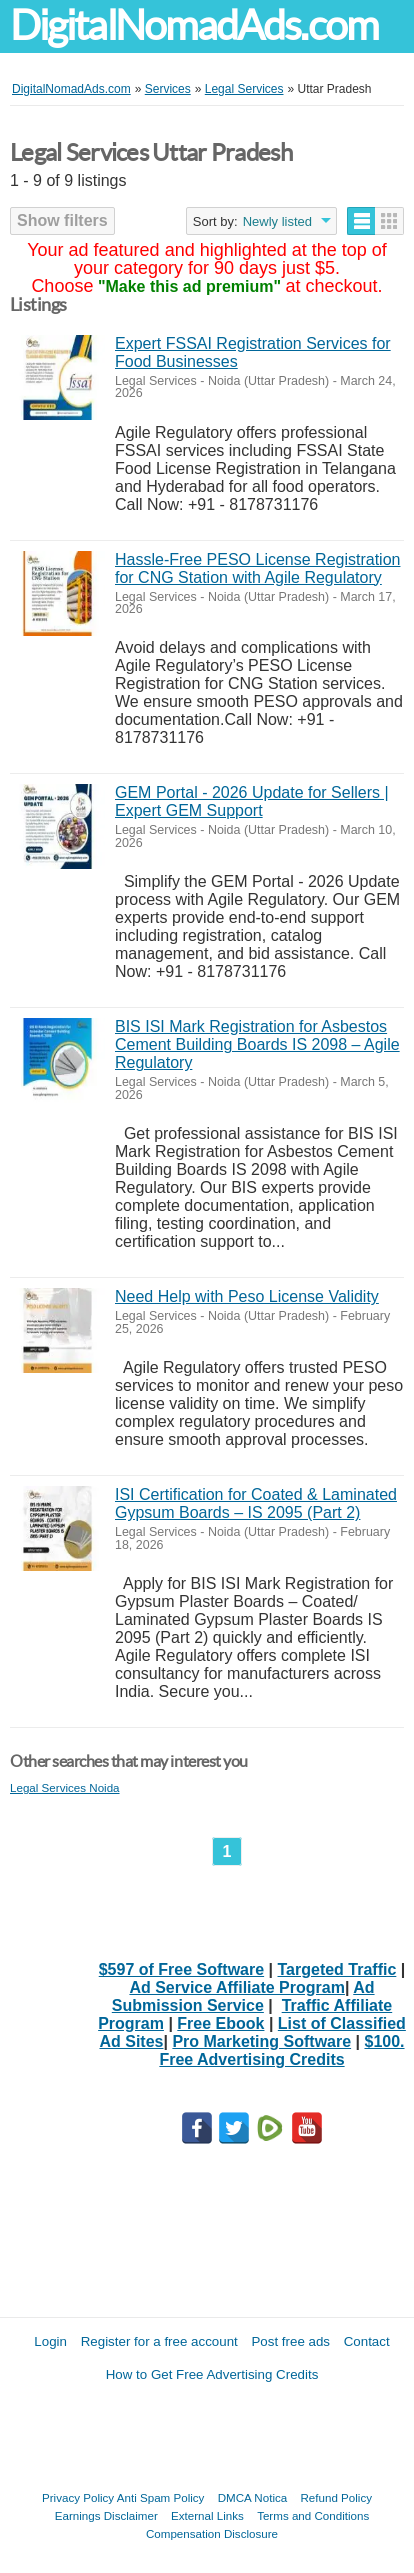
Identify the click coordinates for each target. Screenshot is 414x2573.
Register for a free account (159, 2341)
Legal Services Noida (65, 1787)
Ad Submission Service (243, 1996)
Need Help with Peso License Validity (247, 1296)
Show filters (62, 220)
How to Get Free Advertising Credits (212, 2374)
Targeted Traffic (337, 1969)
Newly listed (277, 221)
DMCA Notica (253, 2497)
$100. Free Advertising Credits (281, 2050)
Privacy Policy (78, 2497)
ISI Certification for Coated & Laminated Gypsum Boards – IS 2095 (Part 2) (256, 1503)
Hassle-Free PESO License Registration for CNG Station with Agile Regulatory (257, 568)
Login (50, 2341)
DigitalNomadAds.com (194, 25)
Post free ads (290, 2341)
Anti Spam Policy (161, 2497)
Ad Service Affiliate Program (236, 1987)
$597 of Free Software (181, 1969)
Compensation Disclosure (212, 2533)
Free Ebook (220, 2023)
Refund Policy (336, 2497)
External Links (207, 2515)
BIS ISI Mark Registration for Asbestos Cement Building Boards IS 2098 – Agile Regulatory (257, 1044)
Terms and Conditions (313, 2515)
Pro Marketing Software (261, 2041)
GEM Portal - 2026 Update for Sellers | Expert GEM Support (252, 801)
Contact (367, 2341)
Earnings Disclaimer (106, 2515)
